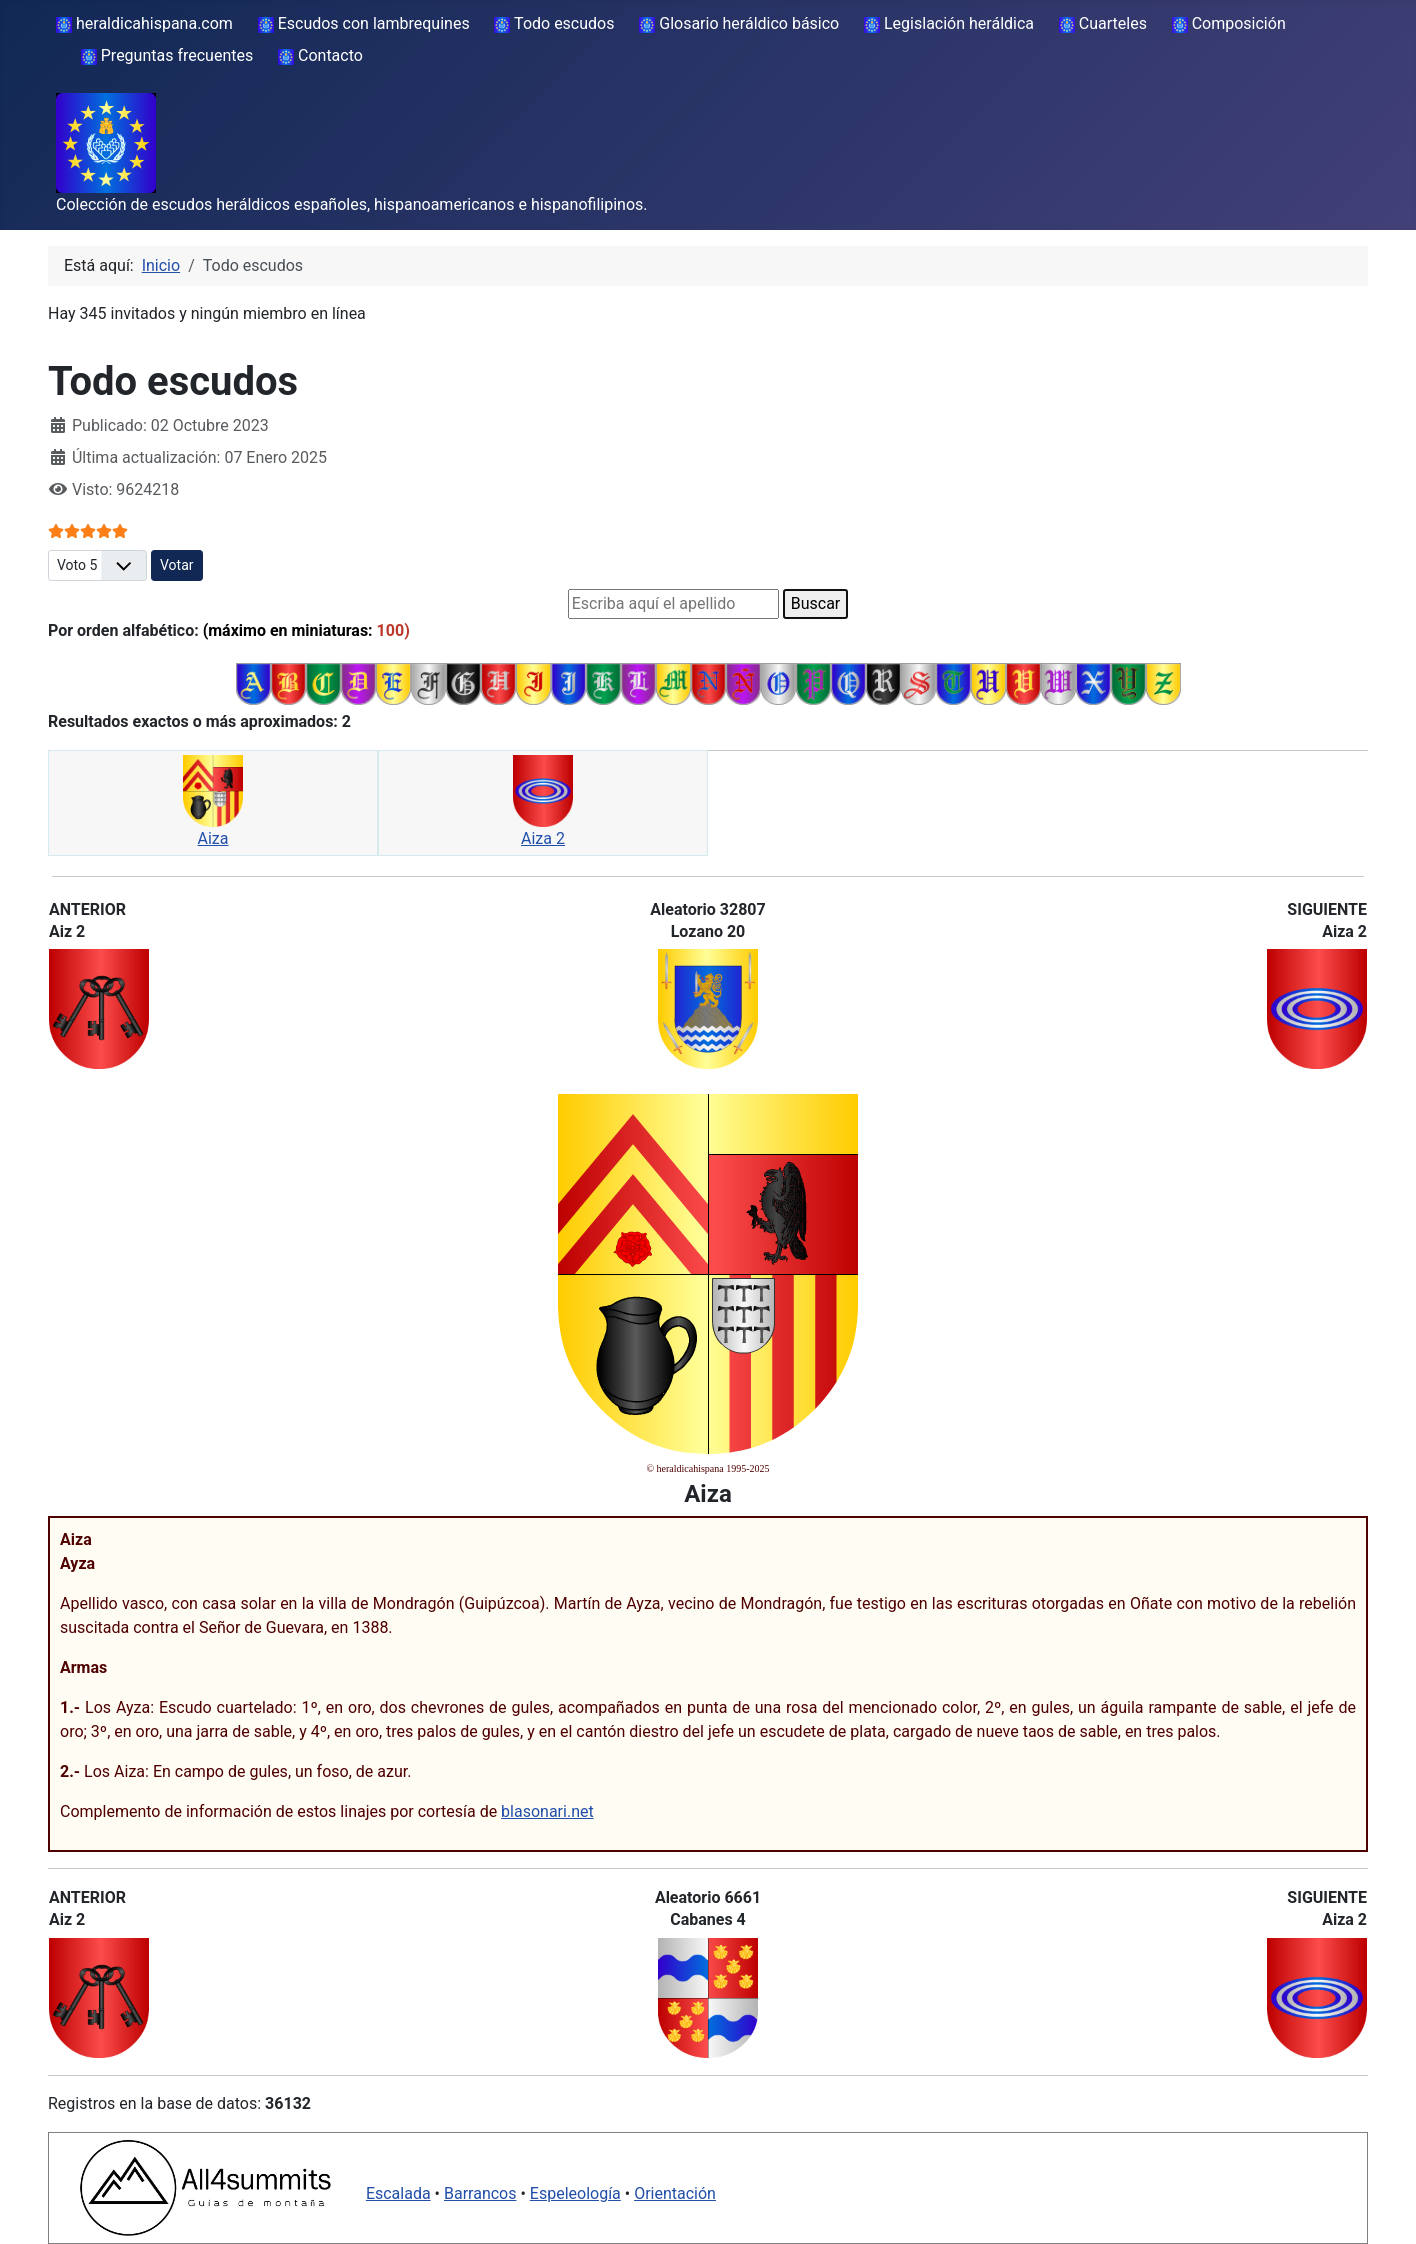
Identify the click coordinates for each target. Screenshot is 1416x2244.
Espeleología (575, 2193)
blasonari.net (547, 1811)
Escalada (398, 2193)
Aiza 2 (543, 838)
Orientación (675, 2193)
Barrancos (480, 2193)
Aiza (213, 838)
